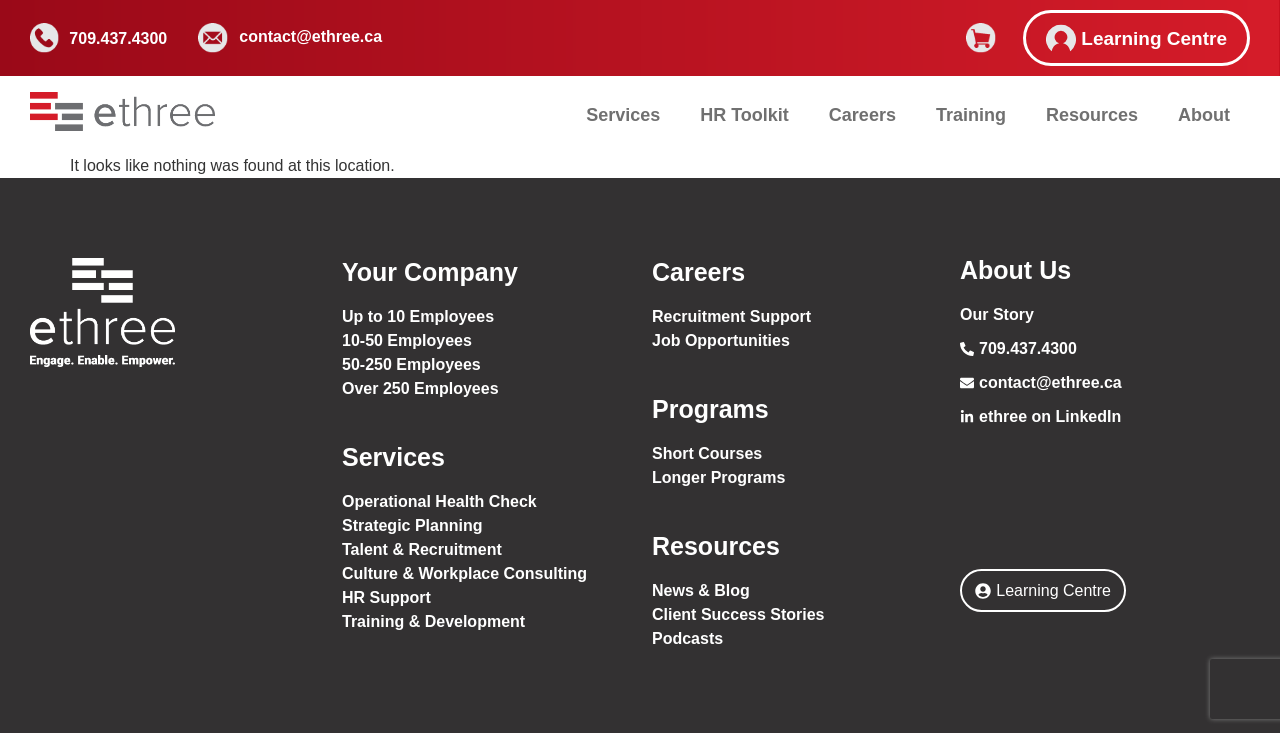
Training (971, 115)
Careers (862, 115)
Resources (1092, 115)
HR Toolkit (744, 115)
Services (623, 115)
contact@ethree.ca (310, 36)
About (1204, 115)
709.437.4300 (118, 38)
